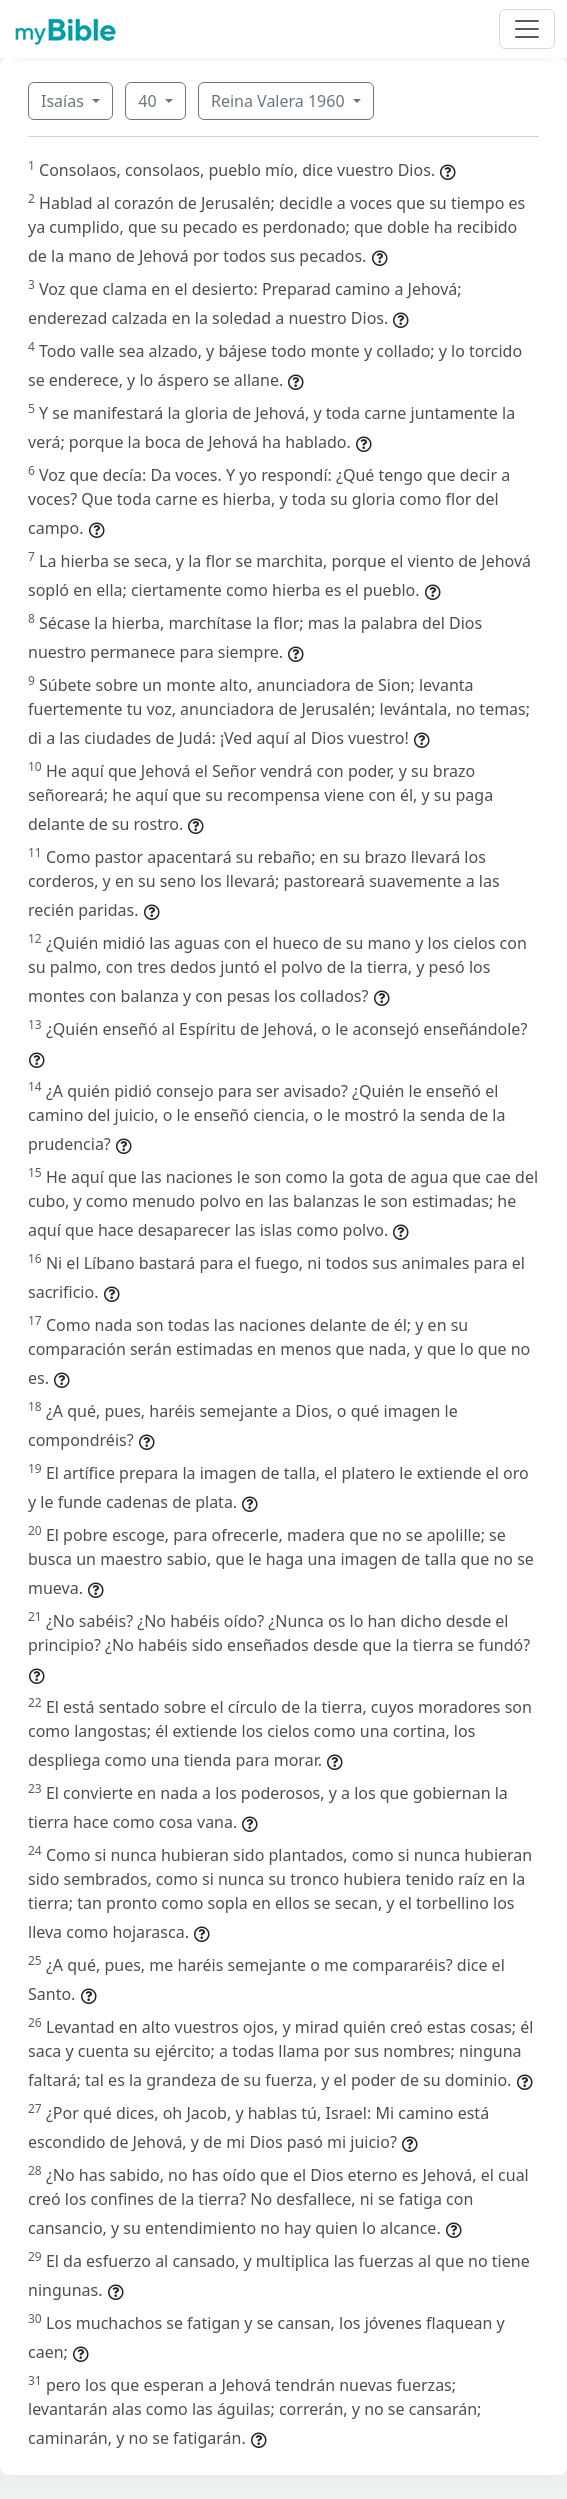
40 (149, 101)
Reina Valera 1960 (280, 101)
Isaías (64, 101)
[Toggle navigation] (527, 29)
